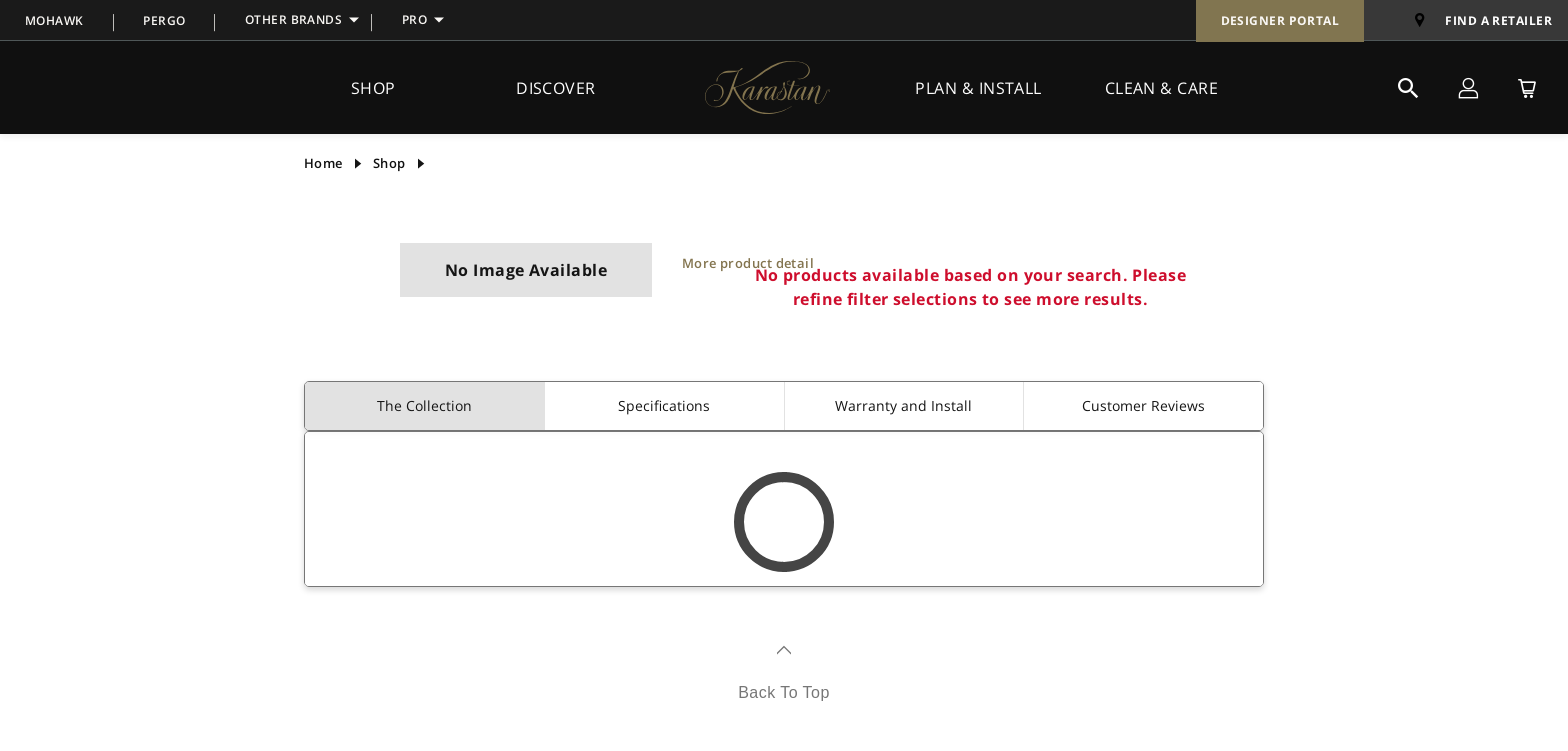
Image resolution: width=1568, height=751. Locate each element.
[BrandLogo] (767, 87)
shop (389, 163)
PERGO (164, 20)
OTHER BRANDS (293, 19)
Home (323, 163)
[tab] (425, 406)
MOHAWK (54, 20)
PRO (414, 19)
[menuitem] (54, 20)
